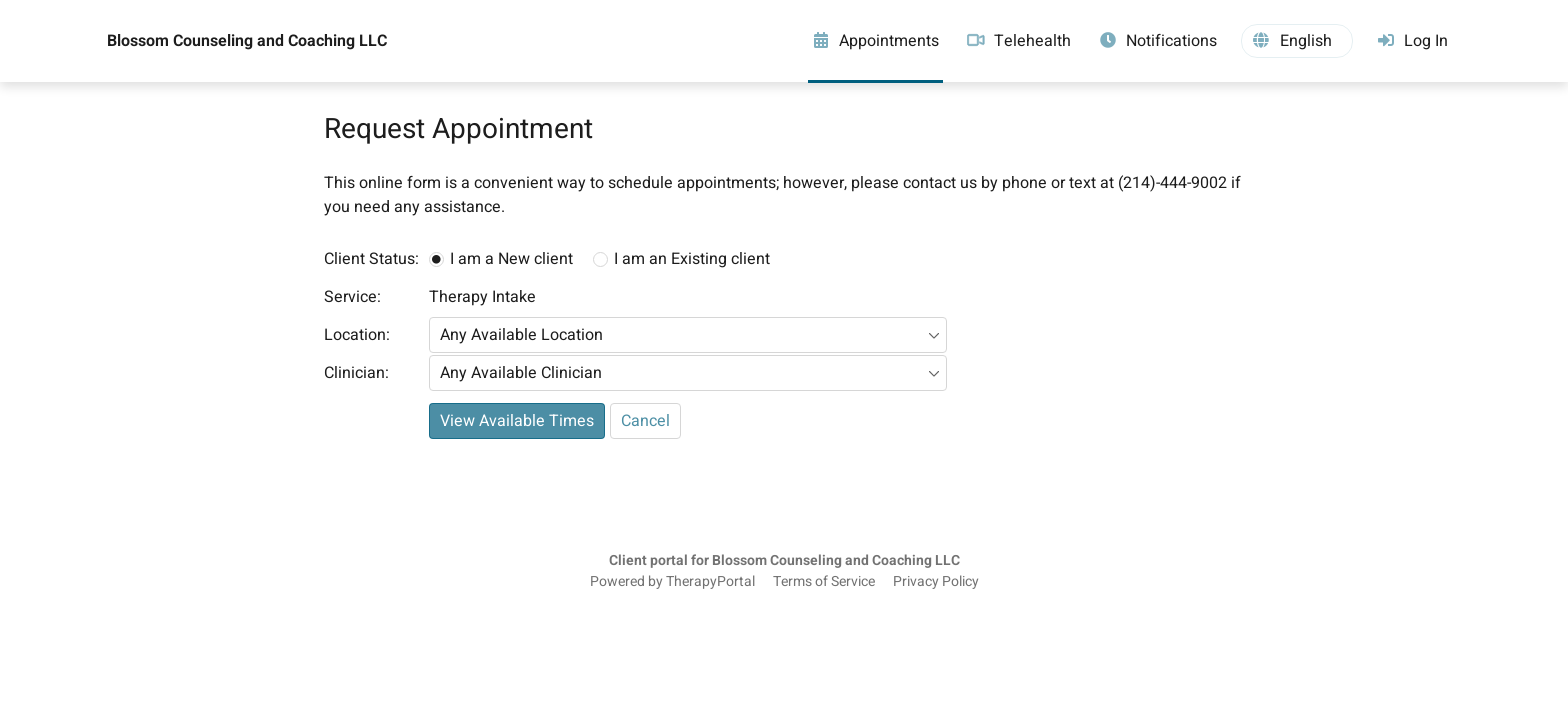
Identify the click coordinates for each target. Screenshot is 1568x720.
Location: (357, 335)
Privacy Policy (936, 582)
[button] (1297, 41)
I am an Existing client (692, 259)
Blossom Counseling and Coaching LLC (247, 41)
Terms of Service (824, 582)
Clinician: (356, 373)
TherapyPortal (710, 582)
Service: (352, 297)
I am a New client (511, 259)
